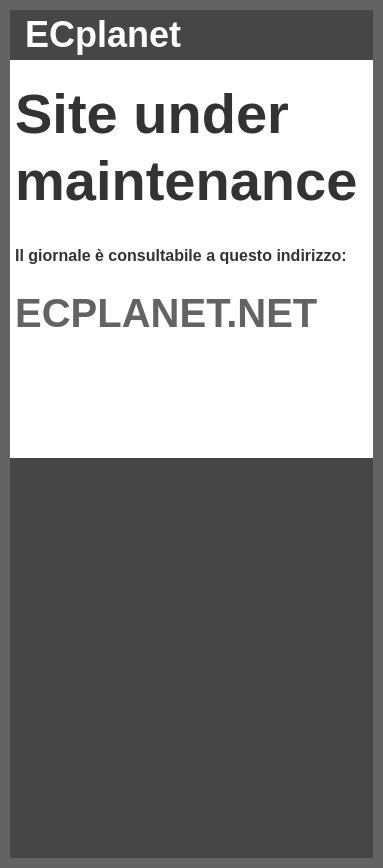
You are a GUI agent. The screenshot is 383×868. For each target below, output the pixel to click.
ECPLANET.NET (166, 313)
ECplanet (103, 34)
